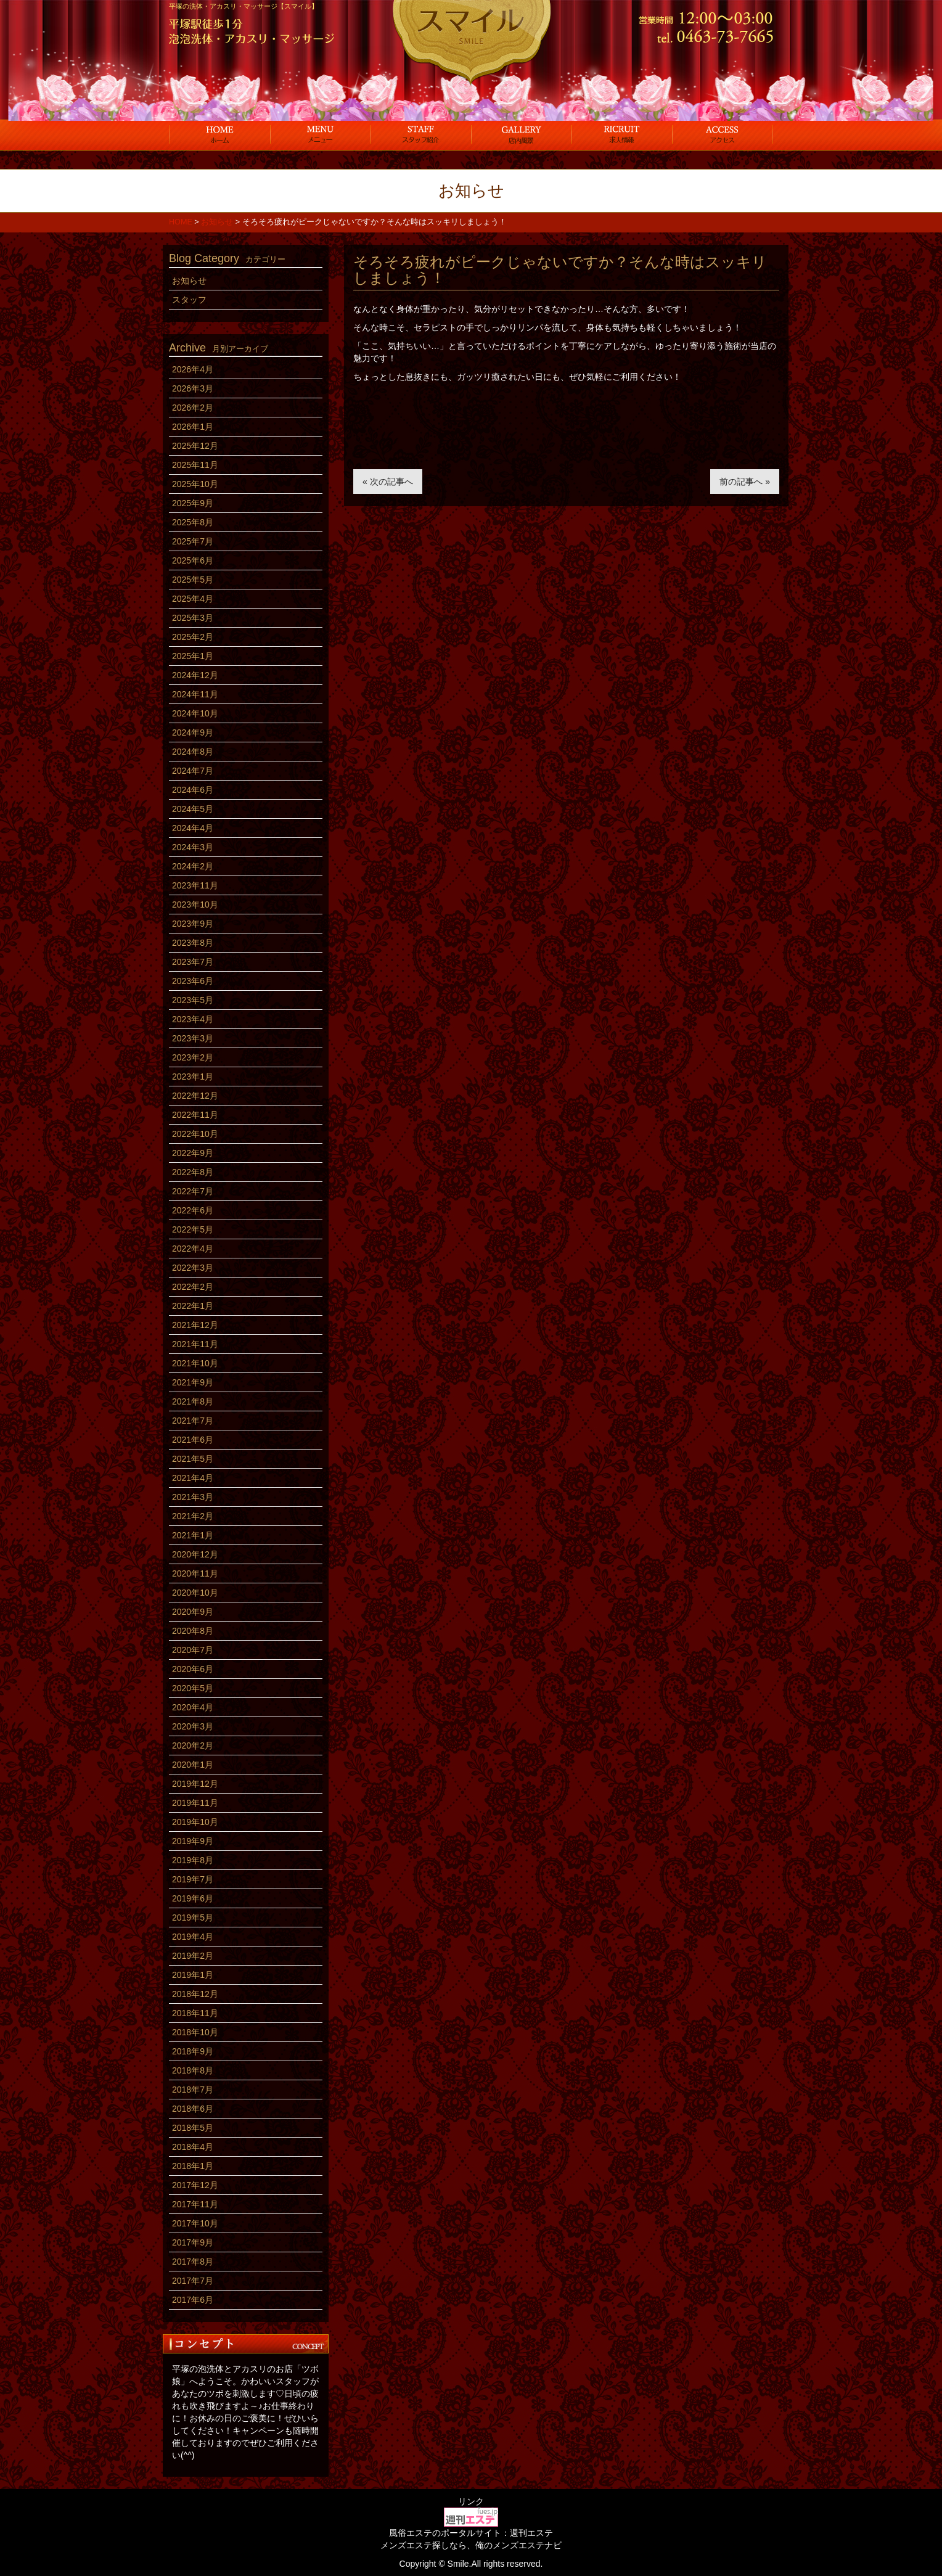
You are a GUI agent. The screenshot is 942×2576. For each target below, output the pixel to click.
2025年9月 (192, 503)
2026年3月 (192, 388)
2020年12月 (195, 1554)
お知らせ (189, 280)
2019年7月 (192, 1879)
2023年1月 (192, 1076)
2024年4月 (192, 828)
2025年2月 (192, 637)
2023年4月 (192, 1019)
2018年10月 (195, 2032)
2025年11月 (195, 465)
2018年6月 (192, 2109)
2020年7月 (192, 1650)
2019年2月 (192, 1956)
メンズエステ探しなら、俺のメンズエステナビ (471, 2545)
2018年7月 (192, 2089)
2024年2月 (192, 866)
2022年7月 (192, 1191)
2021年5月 (192, 1459)
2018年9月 (192, 2051)
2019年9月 (192, 1841)
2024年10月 (195, 713)
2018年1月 (192, 2166)
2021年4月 (192, 1478)
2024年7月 (192, 771)
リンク (471, 2501)
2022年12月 (195, 1096)
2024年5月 (192, 809)
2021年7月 (192, 1420)
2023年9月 (192, 924)
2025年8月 (192, 522)
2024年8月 (192, 752)
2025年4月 (192, 599)
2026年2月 (192, 407)
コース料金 (320, 134)
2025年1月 (192, 656)
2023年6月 (192, 981)
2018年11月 (195, 2013)
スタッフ (421, 134)
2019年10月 (195, 1822)
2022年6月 (192, 1210)
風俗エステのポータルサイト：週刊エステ (471, 2533)
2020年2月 (192, 1745)
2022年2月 (192, 1287)
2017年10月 (195, 2223)
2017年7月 (192, 2281)
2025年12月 (195, 446)
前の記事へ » (744, 481)
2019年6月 (192, 1898)
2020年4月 (192, 1707)
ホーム (220, 134)
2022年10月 (195, 1134)
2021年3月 (192, 1497)
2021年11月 (195, 1344)
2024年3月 (192, 847)
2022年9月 (192, 1153)
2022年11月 (195, 1115)
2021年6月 (192, 1440)
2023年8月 (192, 943)
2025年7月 (192, 541)
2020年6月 (192, 1669)
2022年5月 (192, 1229)
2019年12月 (195, 1784)
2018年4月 (192, 2147)
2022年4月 (192, 1248)
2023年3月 (192, 1038)
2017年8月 (192, 2261)
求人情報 (621, 134)
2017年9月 (192, 2242)
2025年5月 (192, 580)
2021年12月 (195, 1325)
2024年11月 (195, 694)
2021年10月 (195, 1363)
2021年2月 (192, 1516)
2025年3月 (192, 618)
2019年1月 (192, 1975)
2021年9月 (192, 1382)
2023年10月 (195, 904)
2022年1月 (192, 1306)
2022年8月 (192, 1172)
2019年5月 (192, 1917)
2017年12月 (195, 2185)
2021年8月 (192, 1401)
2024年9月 (192, 732)
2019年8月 (192, 1860)
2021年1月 (192, 1535)
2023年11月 (195, 885)
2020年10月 (195, 1593)
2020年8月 (192, 1631)
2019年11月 (195, 1803)
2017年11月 (195, 2204)
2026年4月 (192, 369)
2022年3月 (192, 1268)
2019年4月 (192, 1937)
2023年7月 (192, 962)
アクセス (722, 134)
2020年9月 (192, 1612)
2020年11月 (195, 1573)
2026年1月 (192, 427)
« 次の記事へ (387, 481)
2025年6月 (192, 560)
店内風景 (521, 134)
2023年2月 (192, 1057)
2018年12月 (195, 1994)
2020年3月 (192, 1726)
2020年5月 (192, 1688)
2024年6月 (192, 790)
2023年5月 (192, 1000)
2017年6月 (192, 2300)
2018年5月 (192, 2128)
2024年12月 (195, 675)
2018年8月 (192, 2070)
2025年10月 (195, 484)
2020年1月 (192, 1765)
